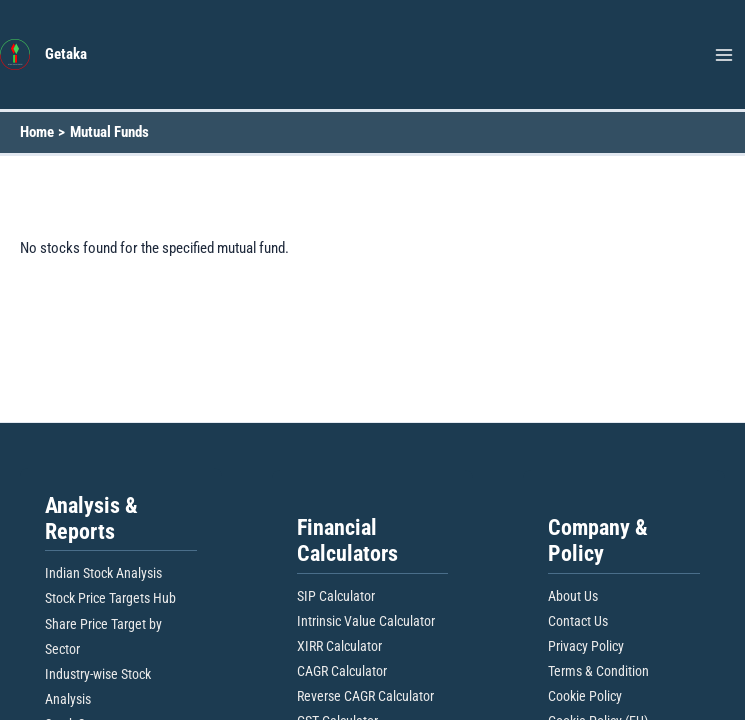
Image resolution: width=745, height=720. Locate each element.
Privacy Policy (586, 646)
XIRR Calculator (339, 646)
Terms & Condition (598, 671)
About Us (573, 596)
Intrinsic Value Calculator (366, 621)
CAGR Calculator (342, 671)
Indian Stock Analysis (103, 573)
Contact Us (578, 621)
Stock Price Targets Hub (110, 598)
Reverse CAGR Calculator (365, 696)
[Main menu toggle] (724, 55)
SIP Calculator (336, 596)
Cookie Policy (585, 696)
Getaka (66, 54)
